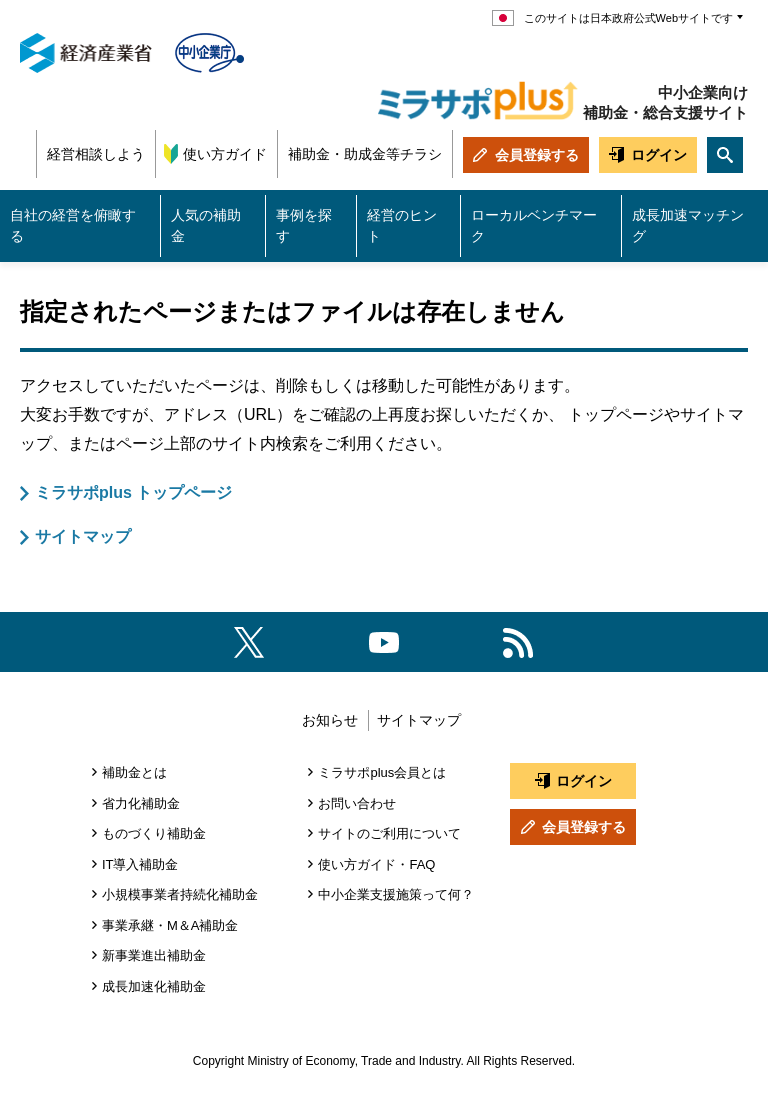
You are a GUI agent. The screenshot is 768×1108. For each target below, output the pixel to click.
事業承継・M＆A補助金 (170, 925)
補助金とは (134, 772)
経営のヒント (402, 225)
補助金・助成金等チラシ (365, 154)
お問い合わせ (357, 803)
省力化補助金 (141, 803)
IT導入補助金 (140, 864)
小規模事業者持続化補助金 (180, 894)
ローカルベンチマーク (534, 225)
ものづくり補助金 (154, 833)
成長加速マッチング (688, 225)
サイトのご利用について (389, 833)
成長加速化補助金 (154, 986)
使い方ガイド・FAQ (376, 864)
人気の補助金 (206, 225)
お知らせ (330, 720)
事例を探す (304, 225)
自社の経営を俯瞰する (73, 225)
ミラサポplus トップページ (133, 492)
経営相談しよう (96, 154)
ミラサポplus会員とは (382, 772)
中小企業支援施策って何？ (396, 894)
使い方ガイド (225, 154)
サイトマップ (83, 536)
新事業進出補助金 (154, 955)
